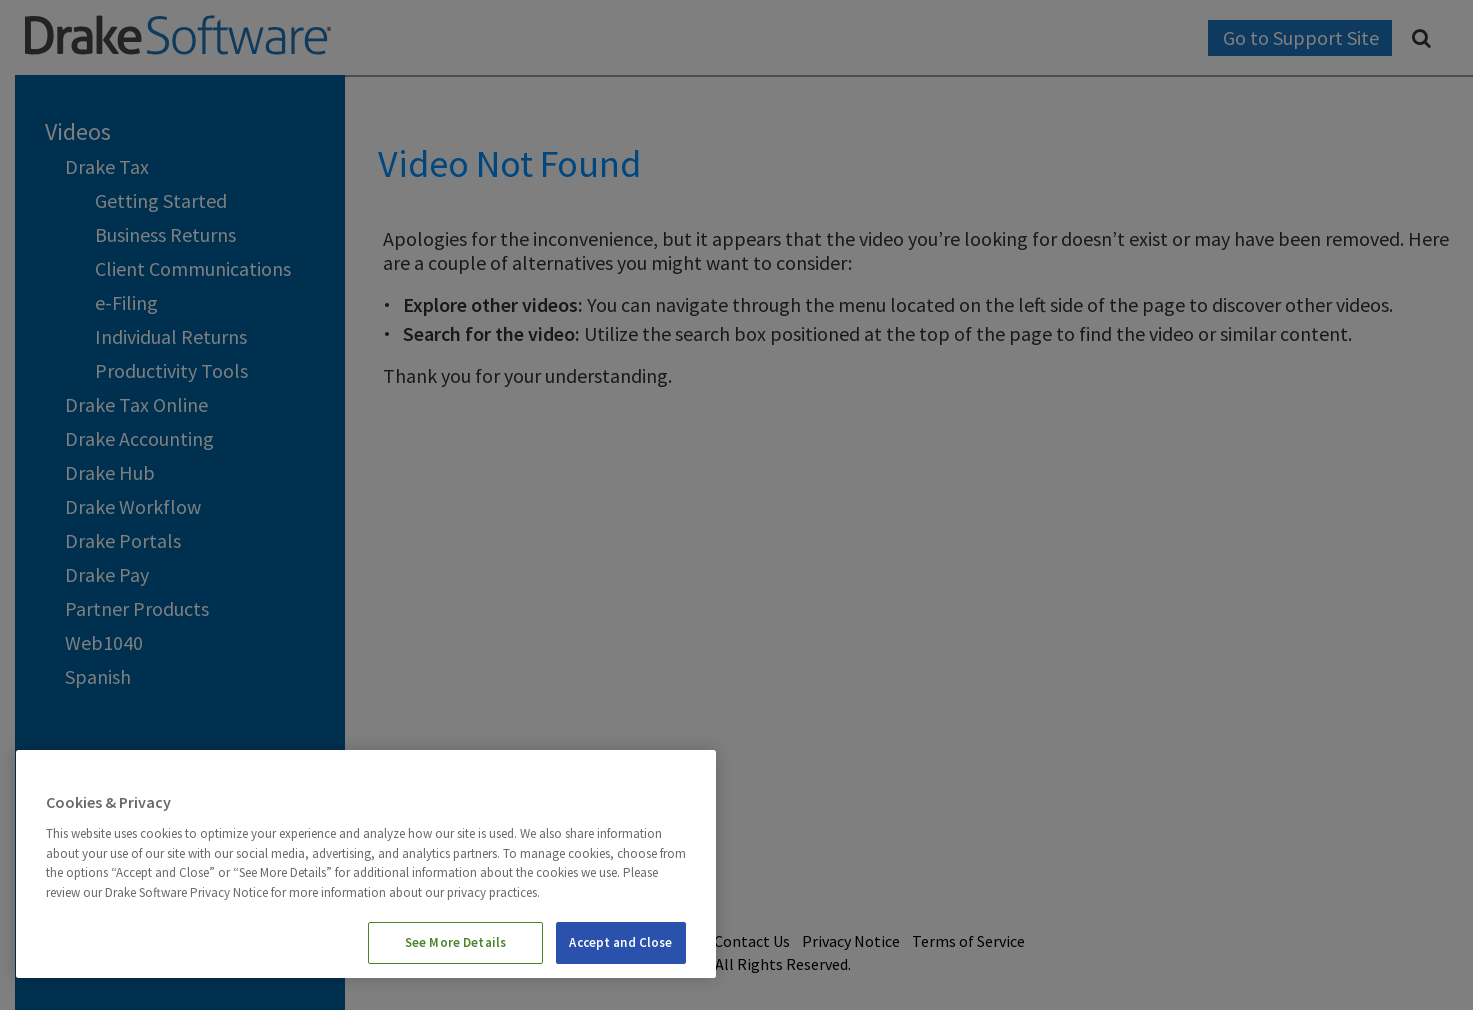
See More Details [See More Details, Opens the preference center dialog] (455, 942)
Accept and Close (620, 942)
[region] (366, 864)
